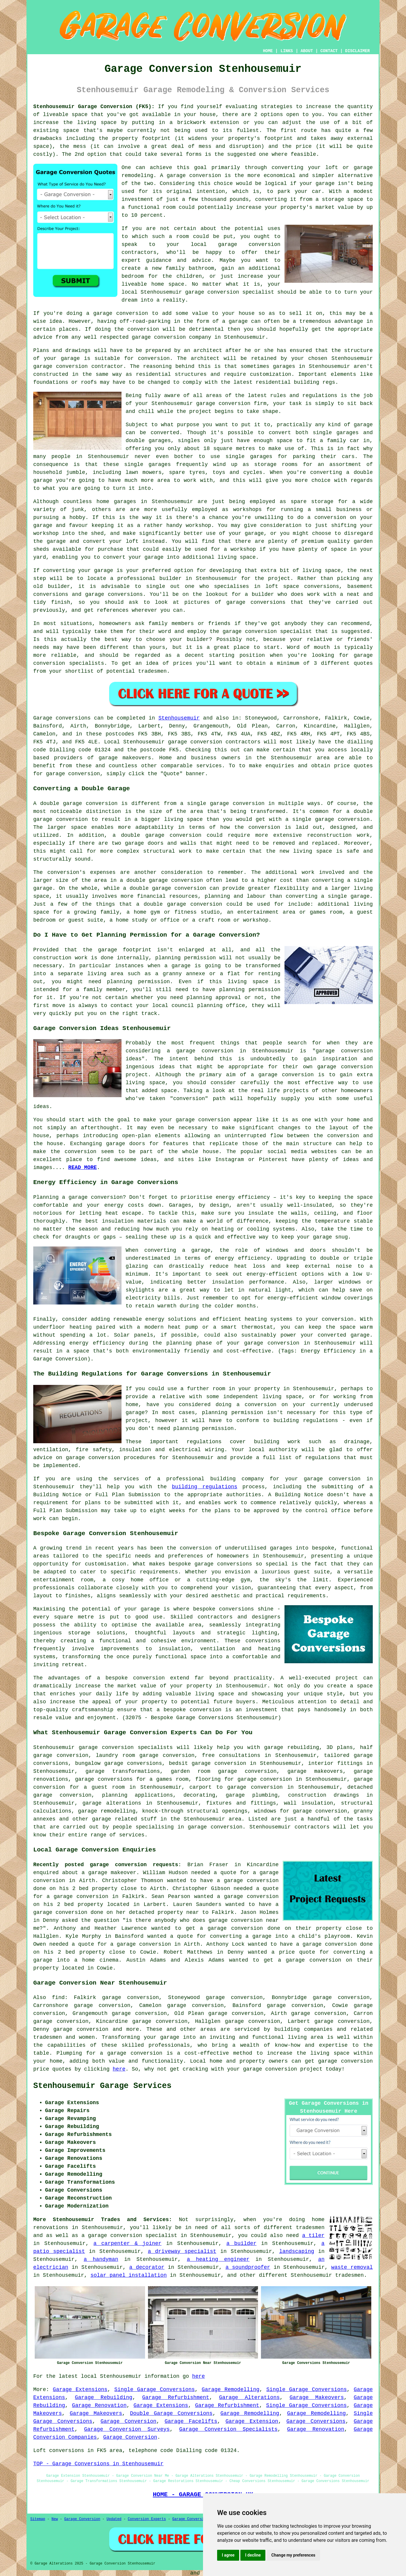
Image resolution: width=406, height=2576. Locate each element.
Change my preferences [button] (293, 2555)
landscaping (296, 2251)
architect (208, 350)
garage (363, 425)
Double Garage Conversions (171, 2413)
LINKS (286, 51)
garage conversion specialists (126, 1747)
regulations (319, 396)
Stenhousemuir (178, 718)
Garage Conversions (316, 2421)
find (58, 1997)
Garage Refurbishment (175, 2397)
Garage (42, 718)
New (54, 2519)
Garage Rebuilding (103, 2397)
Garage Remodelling (230, 2390)
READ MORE (82, 1167)
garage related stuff (124, 1819)
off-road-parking (145, 321)
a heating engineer (218, 2259)
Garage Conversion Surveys (127, 2429)
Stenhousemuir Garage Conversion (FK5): (94, 107)
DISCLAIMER (357, 51)
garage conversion (194, 175)
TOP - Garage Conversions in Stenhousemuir (98, 2464)
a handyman (101, 2259)
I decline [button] (253, 2555)
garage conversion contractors (214, 742)
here (119, 2069)
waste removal (352, 2267)
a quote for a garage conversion (121, 1944)
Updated (114, 2519)
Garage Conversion (129, 2421)
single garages (249, 456)
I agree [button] (228, 2555)
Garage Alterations (249, 2397)
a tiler (313, 2235)
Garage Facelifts (190, 2421)
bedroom (133, 276)
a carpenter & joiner (128, 2243)
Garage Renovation (99, 2405)
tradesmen (349, 2275)
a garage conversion (131, 2053)
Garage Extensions (80, 2390)
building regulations (204, 1487)
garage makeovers (125, 758)
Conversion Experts (147, 2519)
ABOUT (307, 51)
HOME (268, 51)
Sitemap (37, 2519)
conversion (132, 313)
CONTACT (329, 51)
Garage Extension (252, 2421)
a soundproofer (247, 2267)
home (318, 2220)
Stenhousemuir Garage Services (102, 2085)
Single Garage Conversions (154, 2390)
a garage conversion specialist (129, 2235)
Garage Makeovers (316, 2397)
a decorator (146, 2267)
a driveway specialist (182, 2251)
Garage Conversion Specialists (228, 2429)
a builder (241, 2243)
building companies (303, 2029)
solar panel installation (128, 2275)
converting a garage (241, 1936)
